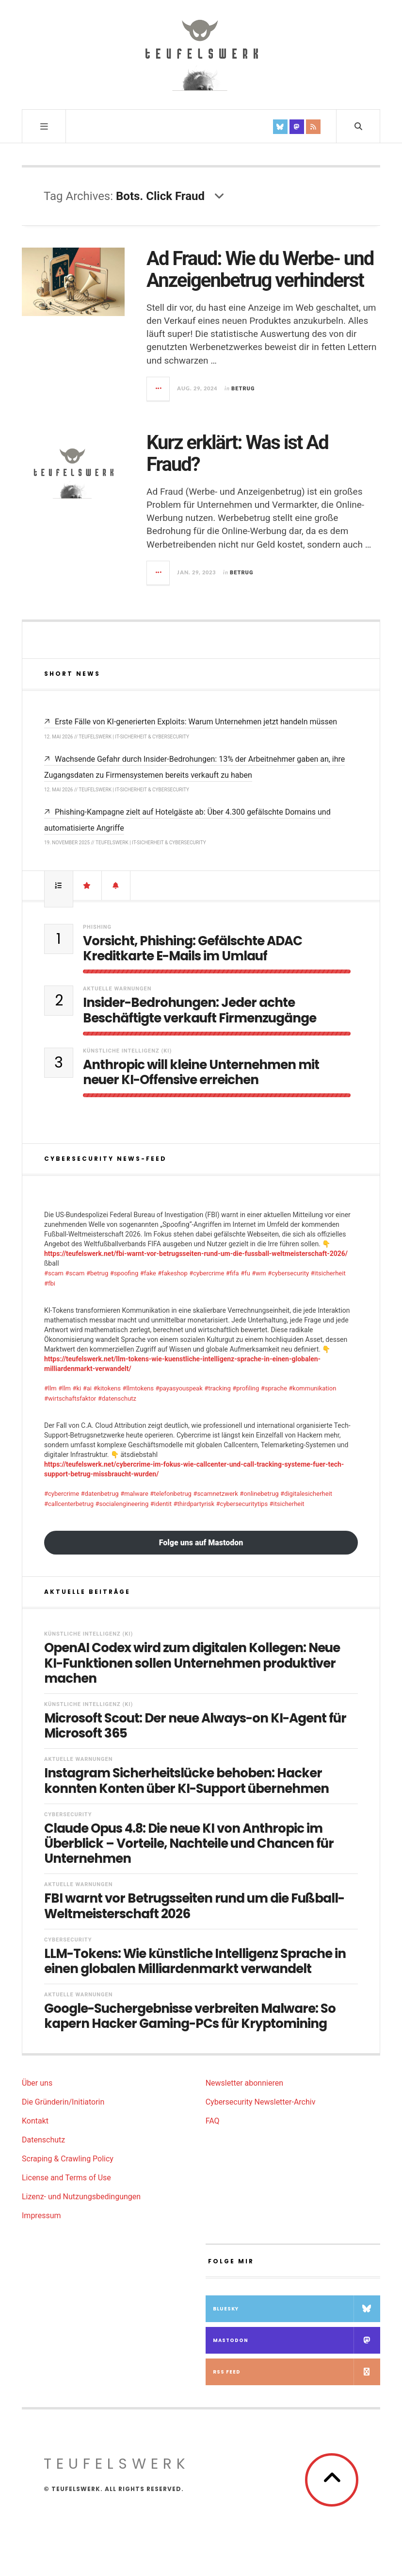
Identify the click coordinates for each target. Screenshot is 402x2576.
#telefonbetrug (171, 1493)
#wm (259, 1273)
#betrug (97, 1273)
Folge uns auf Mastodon (201, 1542)
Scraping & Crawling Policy (67, 2158)
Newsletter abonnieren (244, 2083)
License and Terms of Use (66, 2177)
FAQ (213, 2120)
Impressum (41, 2215)
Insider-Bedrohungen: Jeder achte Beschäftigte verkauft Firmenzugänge (199, 1010)
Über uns (37, 2083)
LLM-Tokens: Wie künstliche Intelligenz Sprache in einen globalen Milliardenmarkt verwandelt (195, 1961)
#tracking (217, 1388)
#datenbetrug (100, 1493)
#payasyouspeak (178, 1388)
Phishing (97, 927)
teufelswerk (117, 2464)
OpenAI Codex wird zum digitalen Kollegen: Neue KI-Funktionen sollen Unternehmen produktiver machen (192, 1663)
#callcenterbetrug (69, 1503)
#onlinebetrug (259, 1493)
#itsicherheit (328, 1273)
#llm (50, 1388)
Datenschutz (43, 2139)
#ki (76, 1388)
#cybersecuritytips (242, 1503)
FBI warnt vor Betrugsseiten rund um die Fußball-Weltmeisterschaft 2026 (194, 1906)
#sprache (274, 1388)
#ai (87, 1388)
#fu (245, 1273)
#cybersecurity (288, 1273)
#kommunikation (312, 1388)
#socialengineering (121, 1503)
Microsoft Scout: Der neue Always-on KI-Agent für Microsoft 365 (195, 1726)
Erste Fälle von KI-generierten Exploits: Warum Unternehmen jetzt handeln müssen (196, 721)
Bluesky (296, 2308)
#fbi (49, 1283)
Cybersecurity (68, 1814)
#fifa (232, 1273)
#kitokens (107, 1388)
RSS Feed (296, 2372)
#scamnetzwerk (215, 1493)
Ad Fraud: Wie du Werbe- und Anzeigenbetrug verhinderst (259, 269)
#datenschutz (117, 1398)
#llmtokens (138, 1388)
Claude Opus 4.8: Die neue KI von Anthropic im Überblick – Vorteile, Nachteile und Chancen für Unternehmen (189, 1844)
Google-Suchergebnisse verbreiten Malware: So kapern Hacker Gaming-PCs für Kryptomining (190, 2016)
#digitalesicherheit (306, 1493)
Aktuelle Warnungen (117, 989)
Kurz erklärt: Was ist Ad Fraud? (237, 453)
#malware (134, 1493)
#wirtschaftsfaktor (70, 1398)
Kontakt (35, 2120)
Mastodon (296, 2340)
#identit (161, 1503)
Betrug (243, 388)
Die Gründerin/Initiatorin (63, 2102)
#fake (148, 1273)
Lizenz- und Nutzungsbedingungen (81, 2196)
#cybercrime (206, 1273)
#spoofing (124, 1273)
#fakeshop (173, 1273)
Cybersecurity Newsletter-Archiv (261, 2102)
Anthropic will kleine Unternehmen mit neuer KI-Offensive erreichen (201, 1072)
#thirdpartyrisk (194, 1503)
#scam (54, 1273)
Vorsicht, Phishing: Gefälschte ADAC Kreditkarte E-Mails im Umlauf (192, 949)
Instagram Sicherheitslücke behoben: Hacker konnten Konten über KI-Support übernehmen (186, 1781)
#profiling (245, 1388)
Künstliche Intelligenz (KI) (127, 1051)
